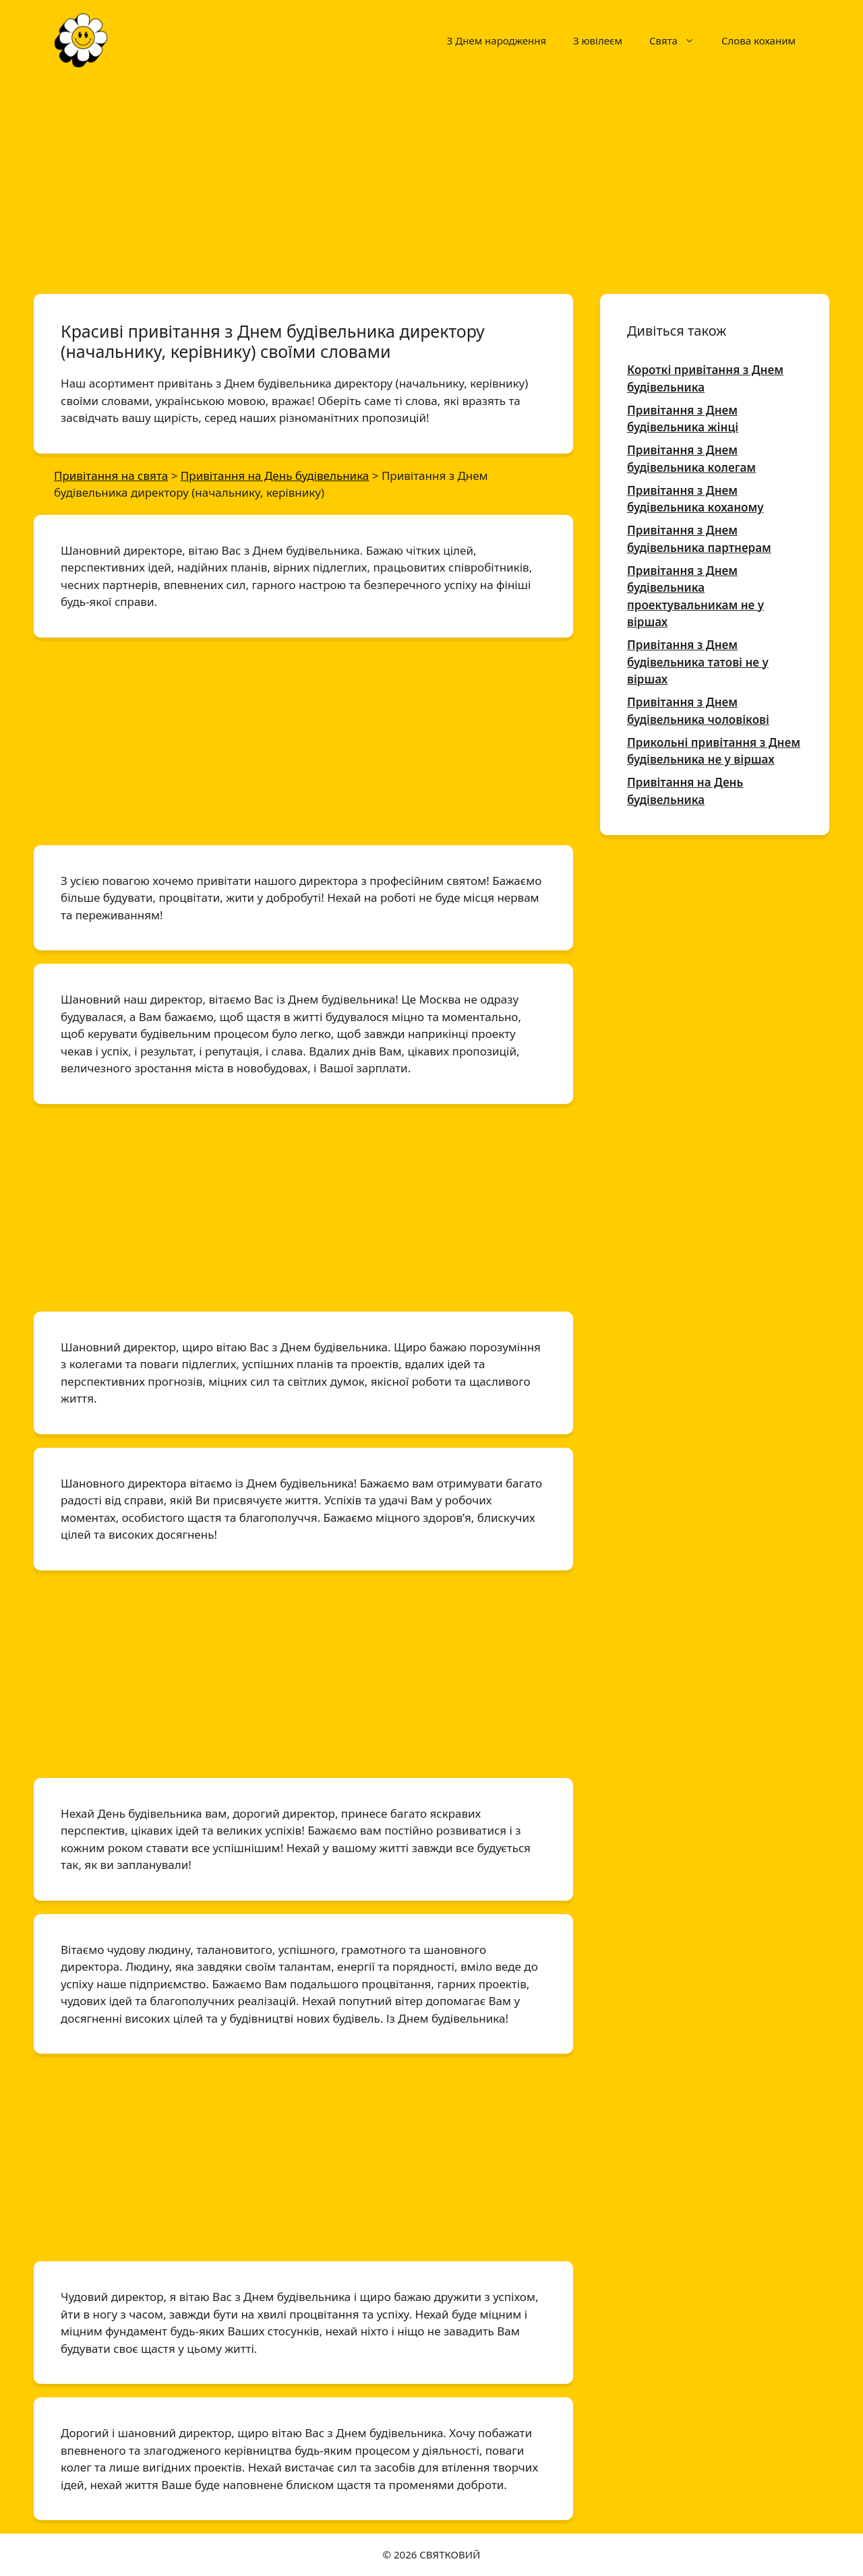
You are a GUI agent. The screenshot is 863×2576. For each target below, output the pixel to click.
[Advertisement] (431, 180)
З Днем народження (496, 40)
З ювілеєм (597, 40)
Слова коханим (758, 40)
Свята (678, 40)
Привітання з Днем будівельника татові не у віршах (698, 662)
